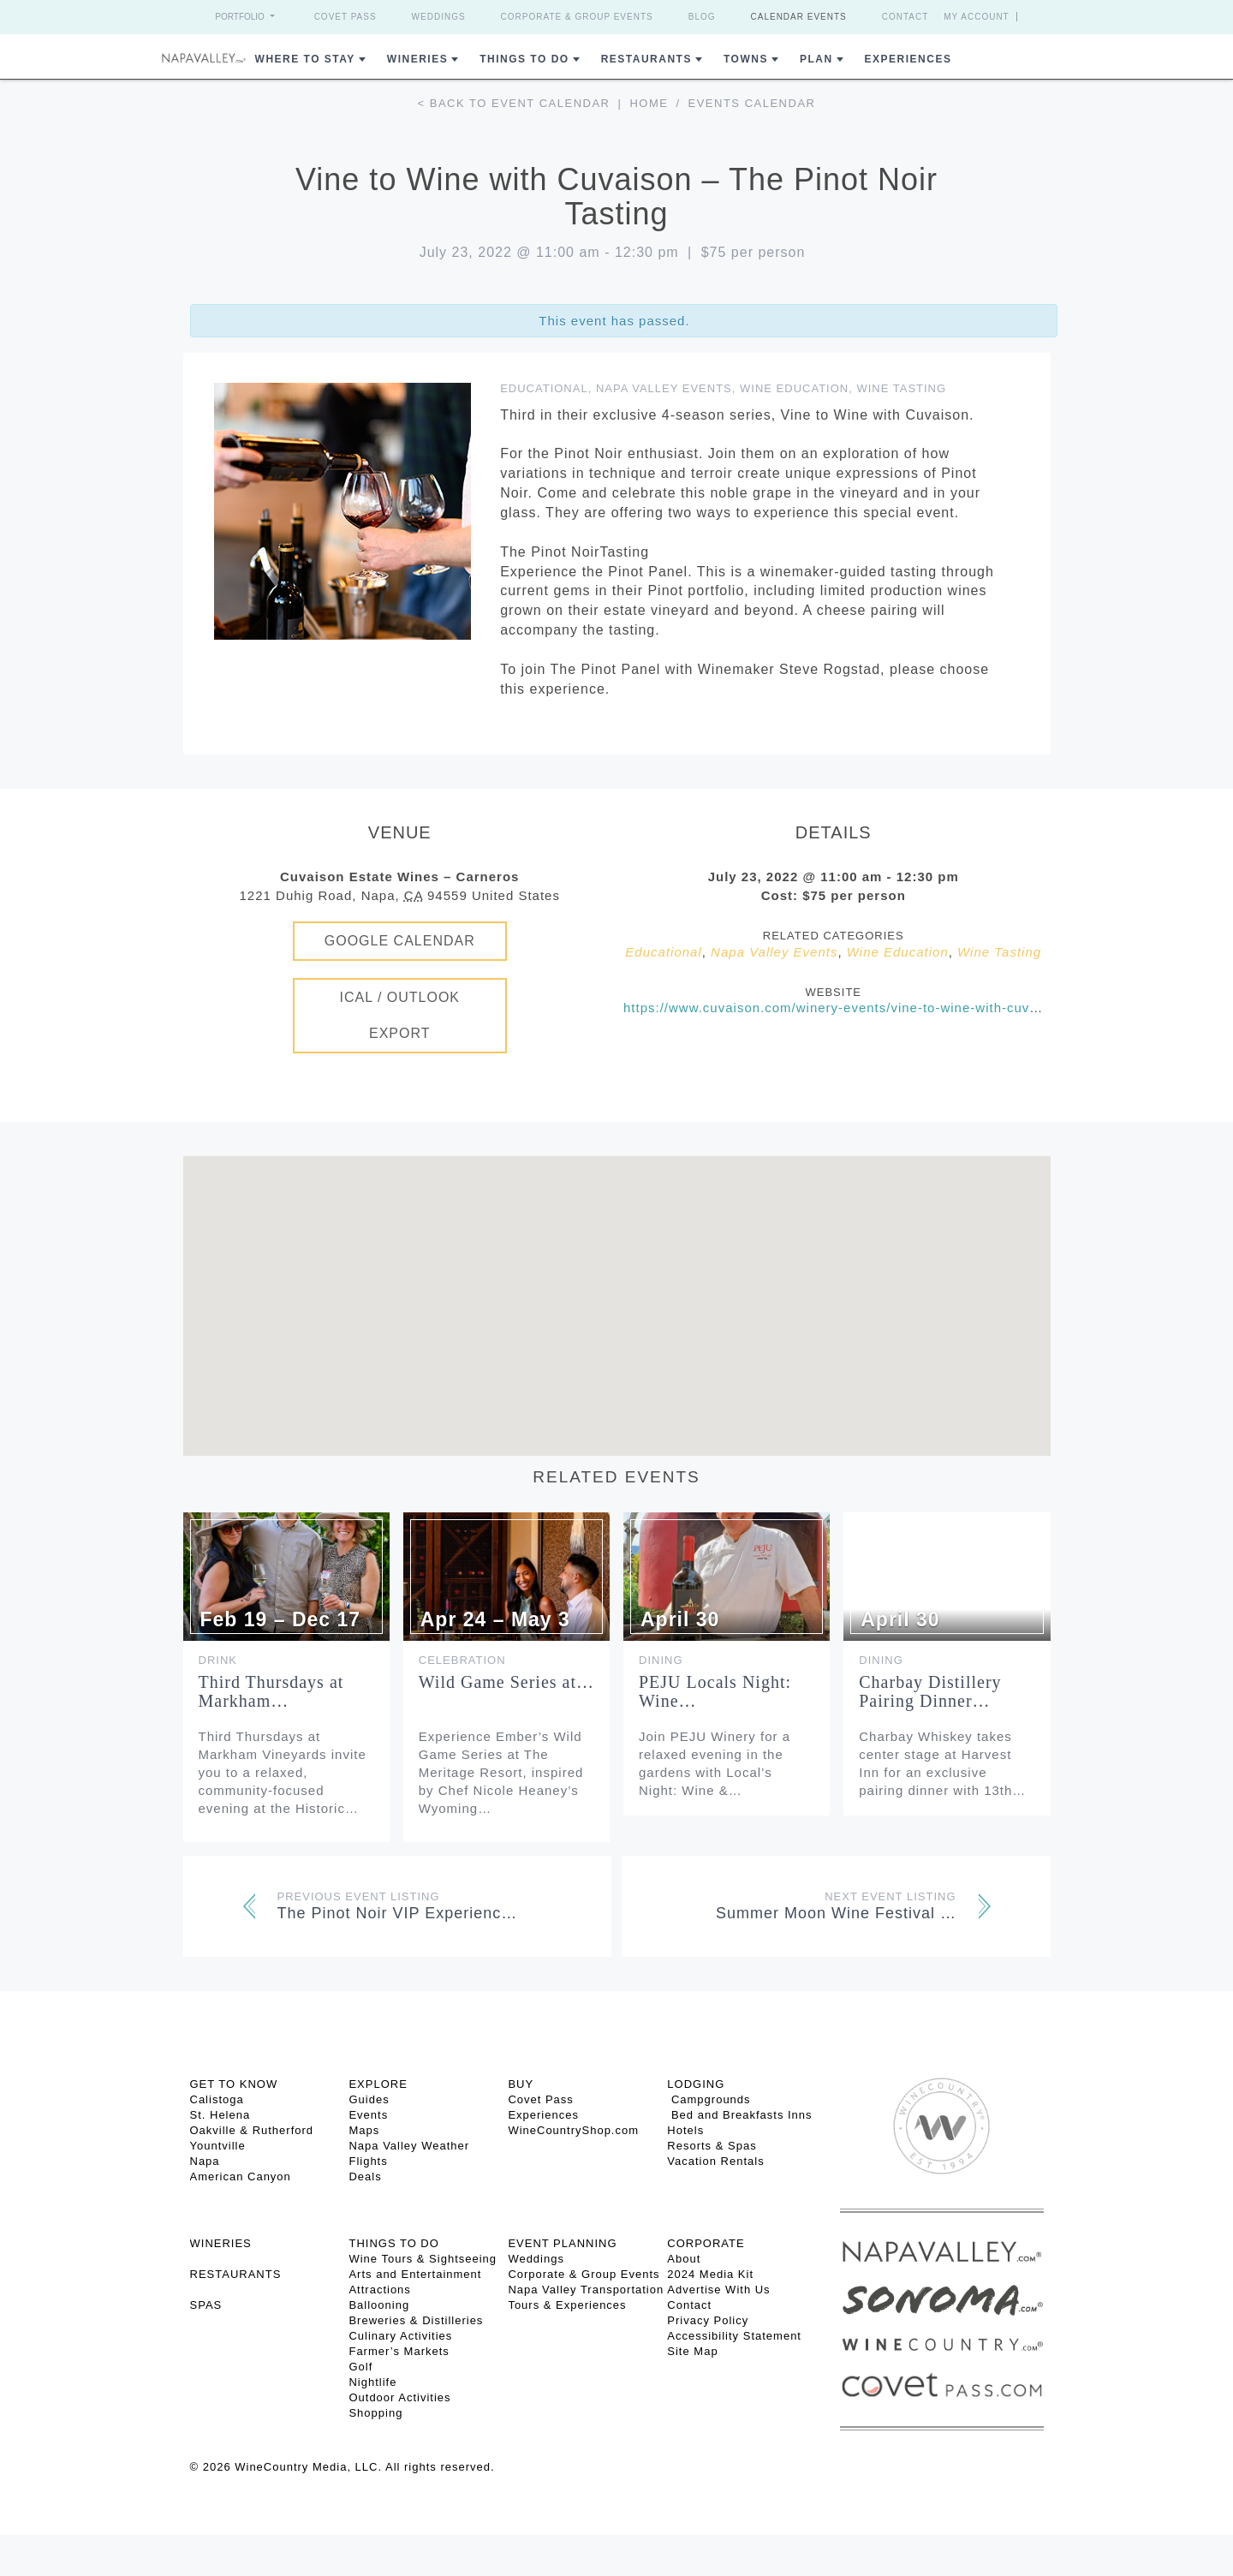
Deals (364, 2176)
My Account (977, 16)
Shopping (375, 2412)
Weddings (439, 16)
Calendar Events (799, 16)
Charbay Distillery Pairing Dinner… (930, 1691)
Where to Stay (305, 59)
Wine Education (794, 388)
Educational (544, 388)
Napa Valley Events (664, 388)
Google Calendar (400, 940)
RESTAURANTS (236, 2274)
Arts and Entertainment (414, 2274)
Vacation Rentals (715, 2161)
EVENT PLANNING (562, 2243)
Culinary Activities (400, 2335)
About (683, 2258)
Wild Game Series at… (506, 1682)
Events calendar (752, 103)
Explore (377, 2084)
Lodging (695, 2084)
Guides (368, 2099)
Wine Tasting (901, 388)
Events (368, 2114)
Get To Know (234, 2084)
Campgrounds (708, 2099)
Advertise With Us (718, 2289)
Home (648, 103)
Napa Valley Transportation (586, 2289)
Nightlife (372, 2382)
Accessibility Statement (734, 2335)
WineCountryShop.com (573, 2130)
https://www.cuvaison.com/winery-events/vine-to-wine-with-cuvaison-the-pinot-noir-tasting (914, 1007)
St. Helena (220, 2114)
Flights (367, 2161)
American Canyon (240, 2176)
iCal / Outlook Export (399, 1015)
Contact (905, 16)
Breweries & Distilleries (415, 2320)
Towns (746, 59)
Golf (360, 2366)
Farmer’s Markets (398, 2351)
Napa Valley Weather (408, 2145)
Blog (702, 16)
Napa (205, 2161)
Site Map (692, 2351)
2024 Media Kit (710, 2274)
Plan (816, 59)
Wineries (417, 59)
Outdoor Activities (399, 2397)
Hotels (685, 2130)
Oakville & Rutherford (252, 2130)
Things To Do (524, 59)
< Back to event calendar (514, 103)
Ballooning (378, 2305)
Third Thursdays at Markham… (271, 1691)
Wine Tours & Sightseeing (422, 2258)
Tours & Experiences (567, 2305)
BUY (520, 2084)
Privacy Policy (707, 2320)
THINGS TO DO (393, 2243)
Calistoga (217, 2099)
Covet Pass (345, 16)
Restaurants (646, 59)
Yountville (218, 2145)
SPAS (206, 2305)
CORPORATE (705, 2243)
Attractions (379, 2289)
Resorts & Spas (711, 2145)
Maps (363, 2130)
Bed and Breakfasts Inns (739, 2114)
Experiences (908, 59)
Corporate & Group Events (577, 16)
